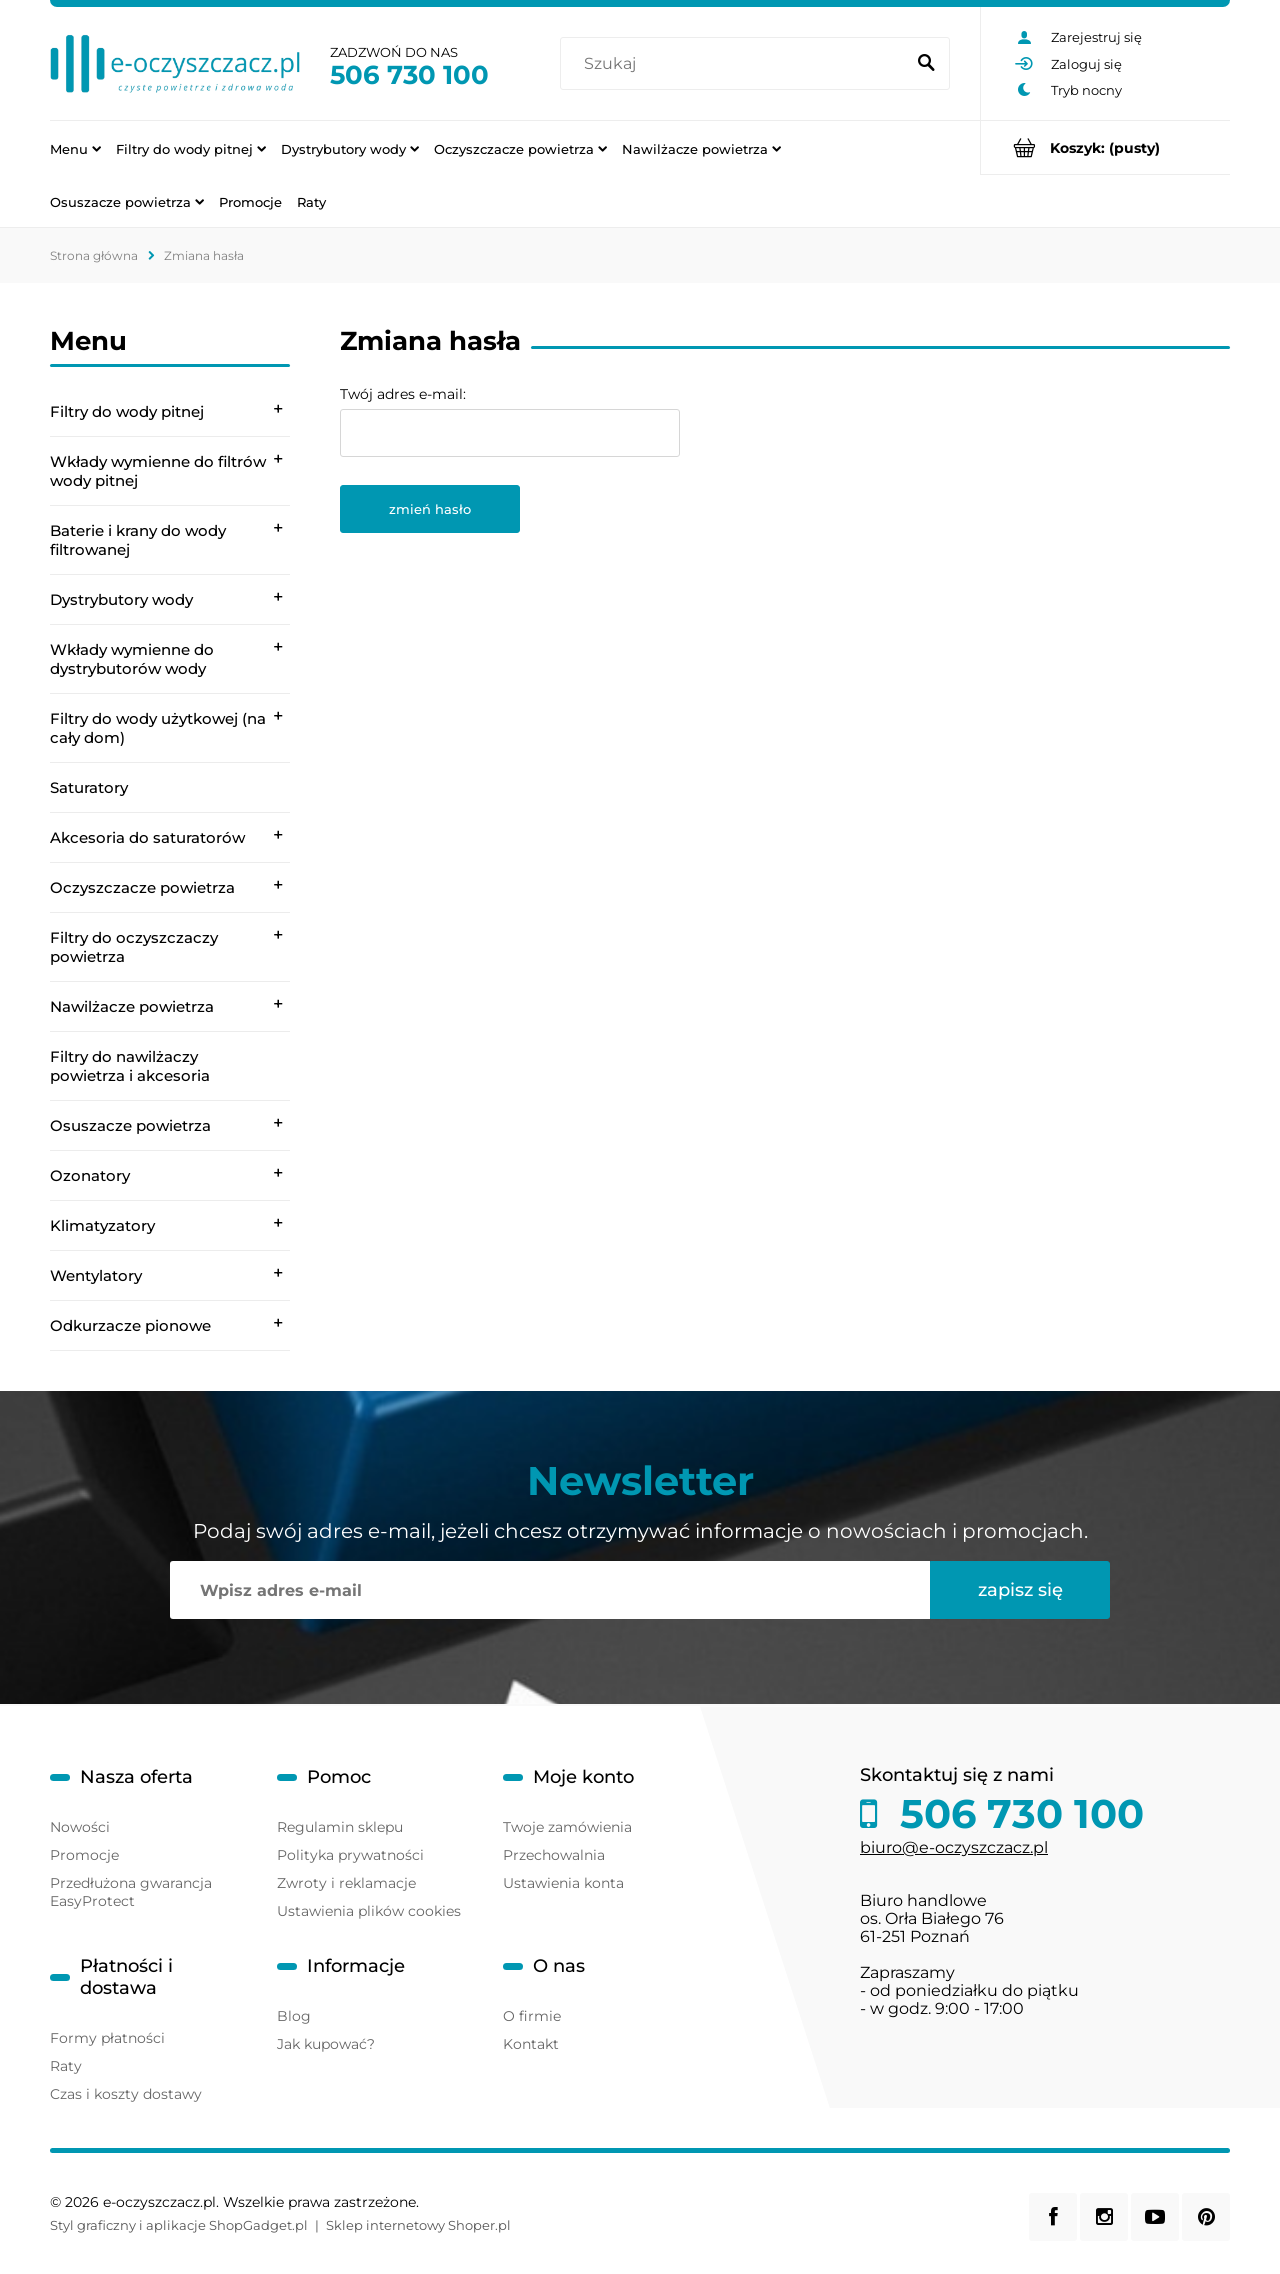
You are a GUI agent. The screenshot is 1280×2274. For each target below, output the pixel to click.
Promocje (84, 1855)
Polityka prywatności (350, 1855)
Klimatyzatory (102, 1225)
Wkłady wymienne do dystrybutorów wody (132, 659)
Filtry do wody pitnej (127, 411)
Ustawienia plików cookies (369, 1911)
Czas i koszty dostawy (126, 2094)
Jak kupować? (326, 2044)
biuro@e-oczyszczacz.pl (954, 1847)
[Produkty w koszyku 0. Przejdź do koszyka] (1105, 147)
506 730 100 (409, 75)
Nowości (80, 1827)
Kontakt (531, 2044)
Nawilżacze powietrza (132, 1006)
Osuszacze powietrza (130, 1125)
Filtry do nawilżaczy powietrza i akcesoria (130, 1066)
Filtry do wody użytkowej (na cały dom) (158, 728)
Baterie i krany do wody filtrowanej (138, 540)
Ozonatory (90, 1175)
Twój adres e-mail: (403, 394)
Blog (294, 2016)
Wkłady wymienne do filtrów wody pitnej (158, 471)
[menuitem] (75, 148)
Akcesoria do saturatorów (147, 837)
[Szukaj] (926, 64)
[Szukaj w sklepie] (736, 64)
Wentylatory (96, 1275)
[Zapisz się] (1020, 1590)
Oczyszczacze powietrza (142, 887)
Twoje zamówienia (567, 1827)
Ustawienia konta (563, 1883)
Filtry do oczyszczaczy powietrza (134, 947)
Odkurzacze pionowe (130, 1325)
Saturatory (89, 787)
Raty (66, 2066)
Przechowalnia (554, 1855)
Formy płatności (107, 2038)
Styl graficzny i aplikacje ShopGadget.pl (179, 2225)
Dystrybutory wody (121, 599)
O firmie (532, 2016)
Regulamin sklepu (340, 1827)
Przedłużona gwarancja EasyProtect (131, 1892)
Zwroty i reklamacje (346, 1883)
